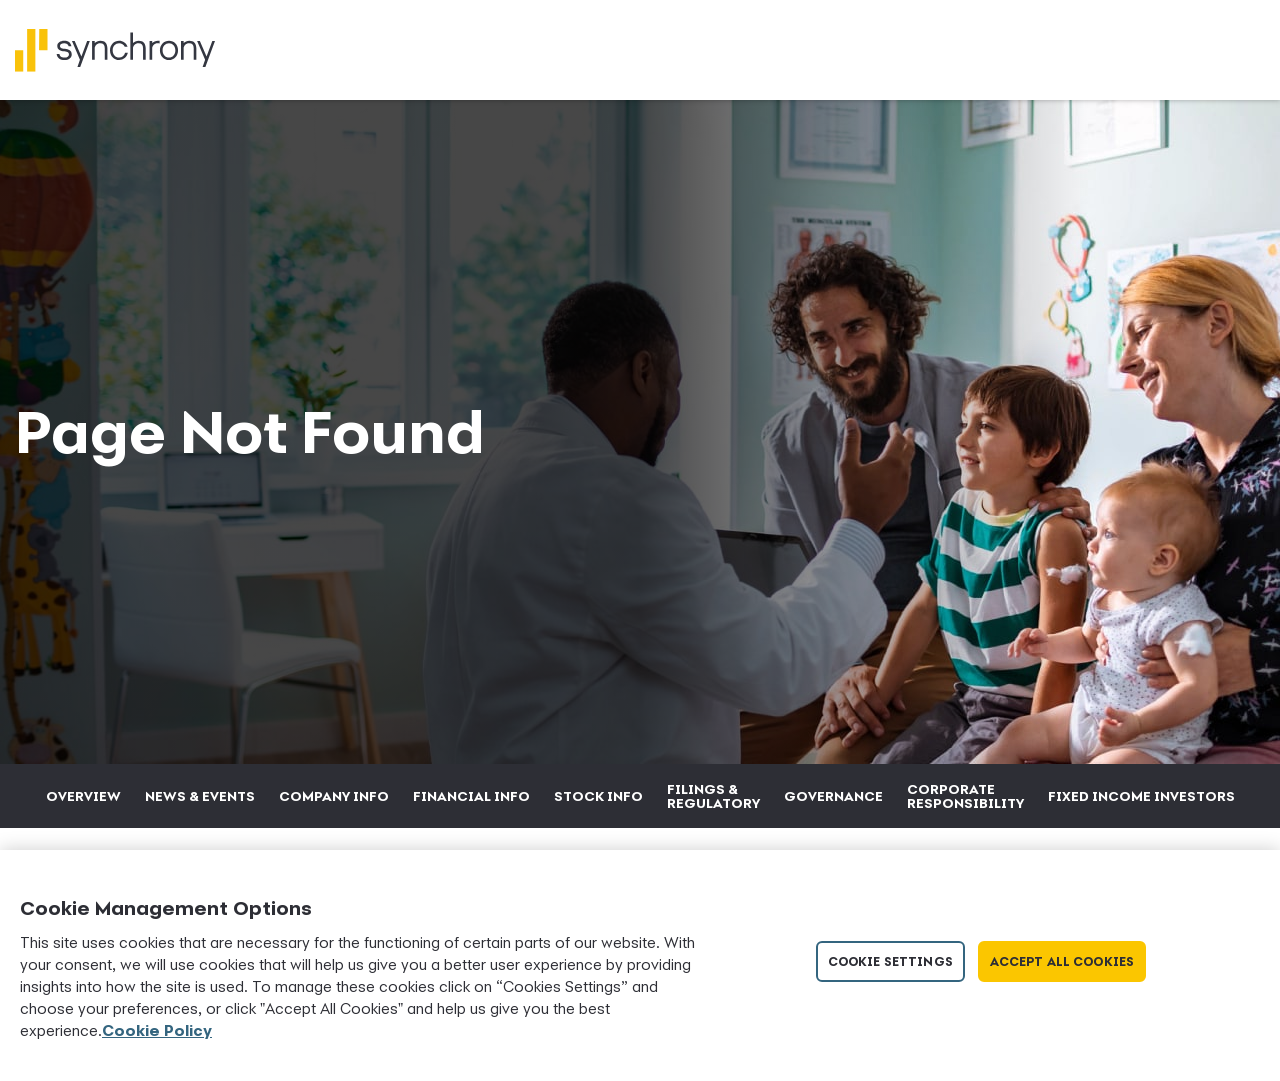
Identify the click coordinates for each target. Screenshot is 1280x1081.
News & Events (200, 796)
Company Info (334, 796)
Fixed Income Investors (1141, 796)
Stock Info (598, 796)
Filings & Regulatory (713, 796)
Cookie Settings (890, 961)
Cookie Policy (157, 1030)
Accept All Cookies (1062, 961)
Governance (833, 796)
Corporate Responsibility (965, 796)
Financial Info (471, 796)
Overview (83, 796)
